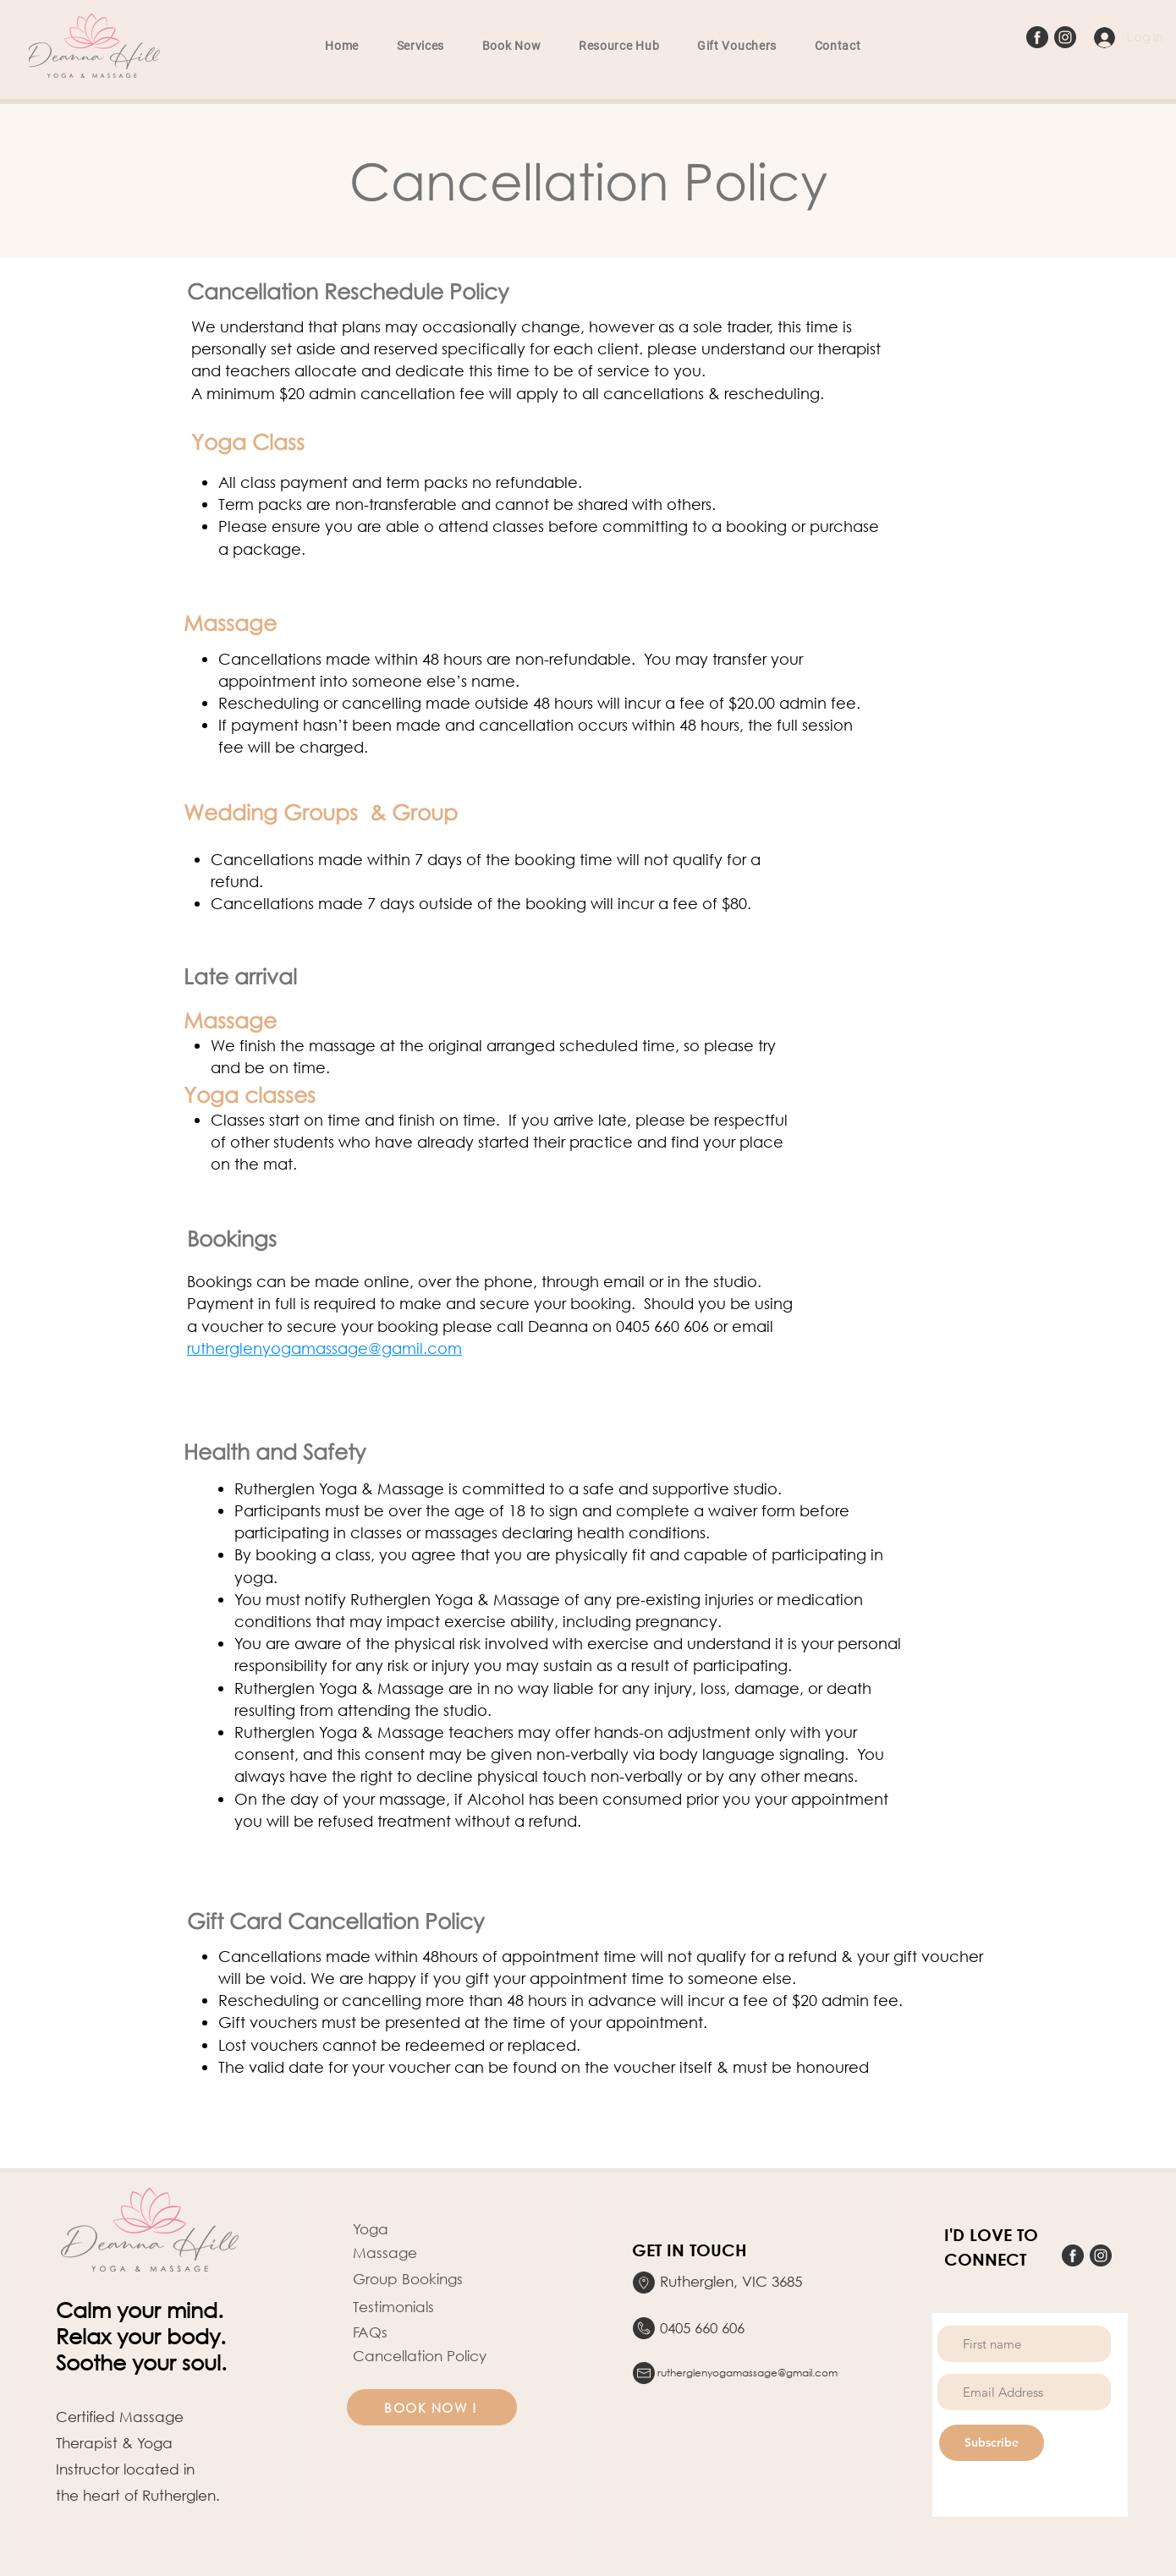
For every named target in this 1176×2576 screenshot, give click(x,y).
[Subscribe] (991, 2443)
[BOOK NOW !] (432, 2407)
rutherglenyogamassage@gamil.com (324, 1348)
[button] (420, 45)
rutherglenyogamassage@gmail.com (747, 2372)
